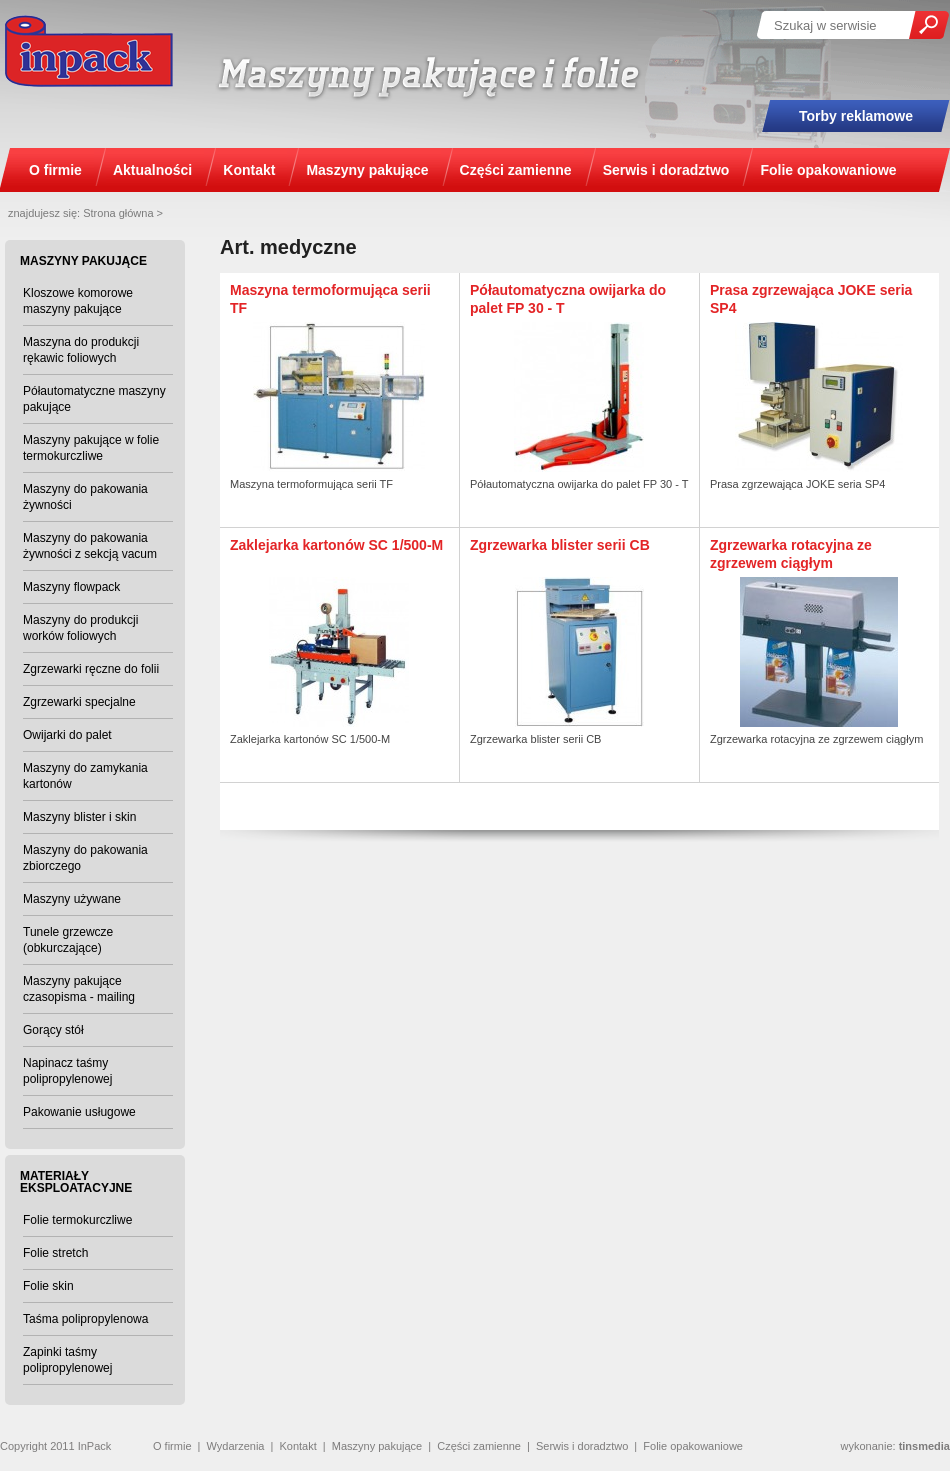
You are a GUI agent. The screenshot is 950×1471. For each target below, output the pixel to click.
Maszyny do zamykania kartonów (85, 776)
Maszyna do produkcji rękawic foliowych (81, 350)
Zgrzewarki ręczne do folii (91, 669)
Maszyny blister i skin (79, 817)
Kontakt (297, 1446)
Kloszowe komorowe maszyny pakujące (78, 301)
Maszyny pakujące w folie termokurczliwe (91, 448)
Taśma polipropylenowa (85, 1319)
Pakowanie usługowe (79, 1112)
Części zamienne (479, 1446)
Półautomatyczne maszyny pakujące (94, 399)
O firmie (172, 1446)
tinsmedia (924, 1446)
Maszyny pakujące (377, 1446)
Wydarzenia (235, 1446)
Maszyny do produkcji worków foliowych (80, 628)
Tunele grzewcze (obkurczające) (68, 940)
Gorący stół (53, 1030)
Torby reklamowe (856, 116)
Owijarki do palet (67, 735)
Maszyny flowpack (71, 587)
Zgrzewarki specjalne (79, 702)
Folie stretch (55, 1253)
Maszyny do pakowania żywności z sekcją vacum (90, 546)
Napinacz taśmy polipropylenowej (67, 1071)
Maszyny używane (72, 899)
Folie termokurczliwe (77, 1220)
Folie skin (48, 1286)
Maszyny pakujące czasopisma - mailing (79, 989)
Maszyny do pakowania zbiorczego (85, 858)
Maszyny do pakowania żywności (85, 497)
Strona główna (118, 213)
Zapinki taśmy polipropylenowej (67, 1360)
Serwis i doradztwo (582, 1446)
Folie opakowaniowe (693, 1446)
